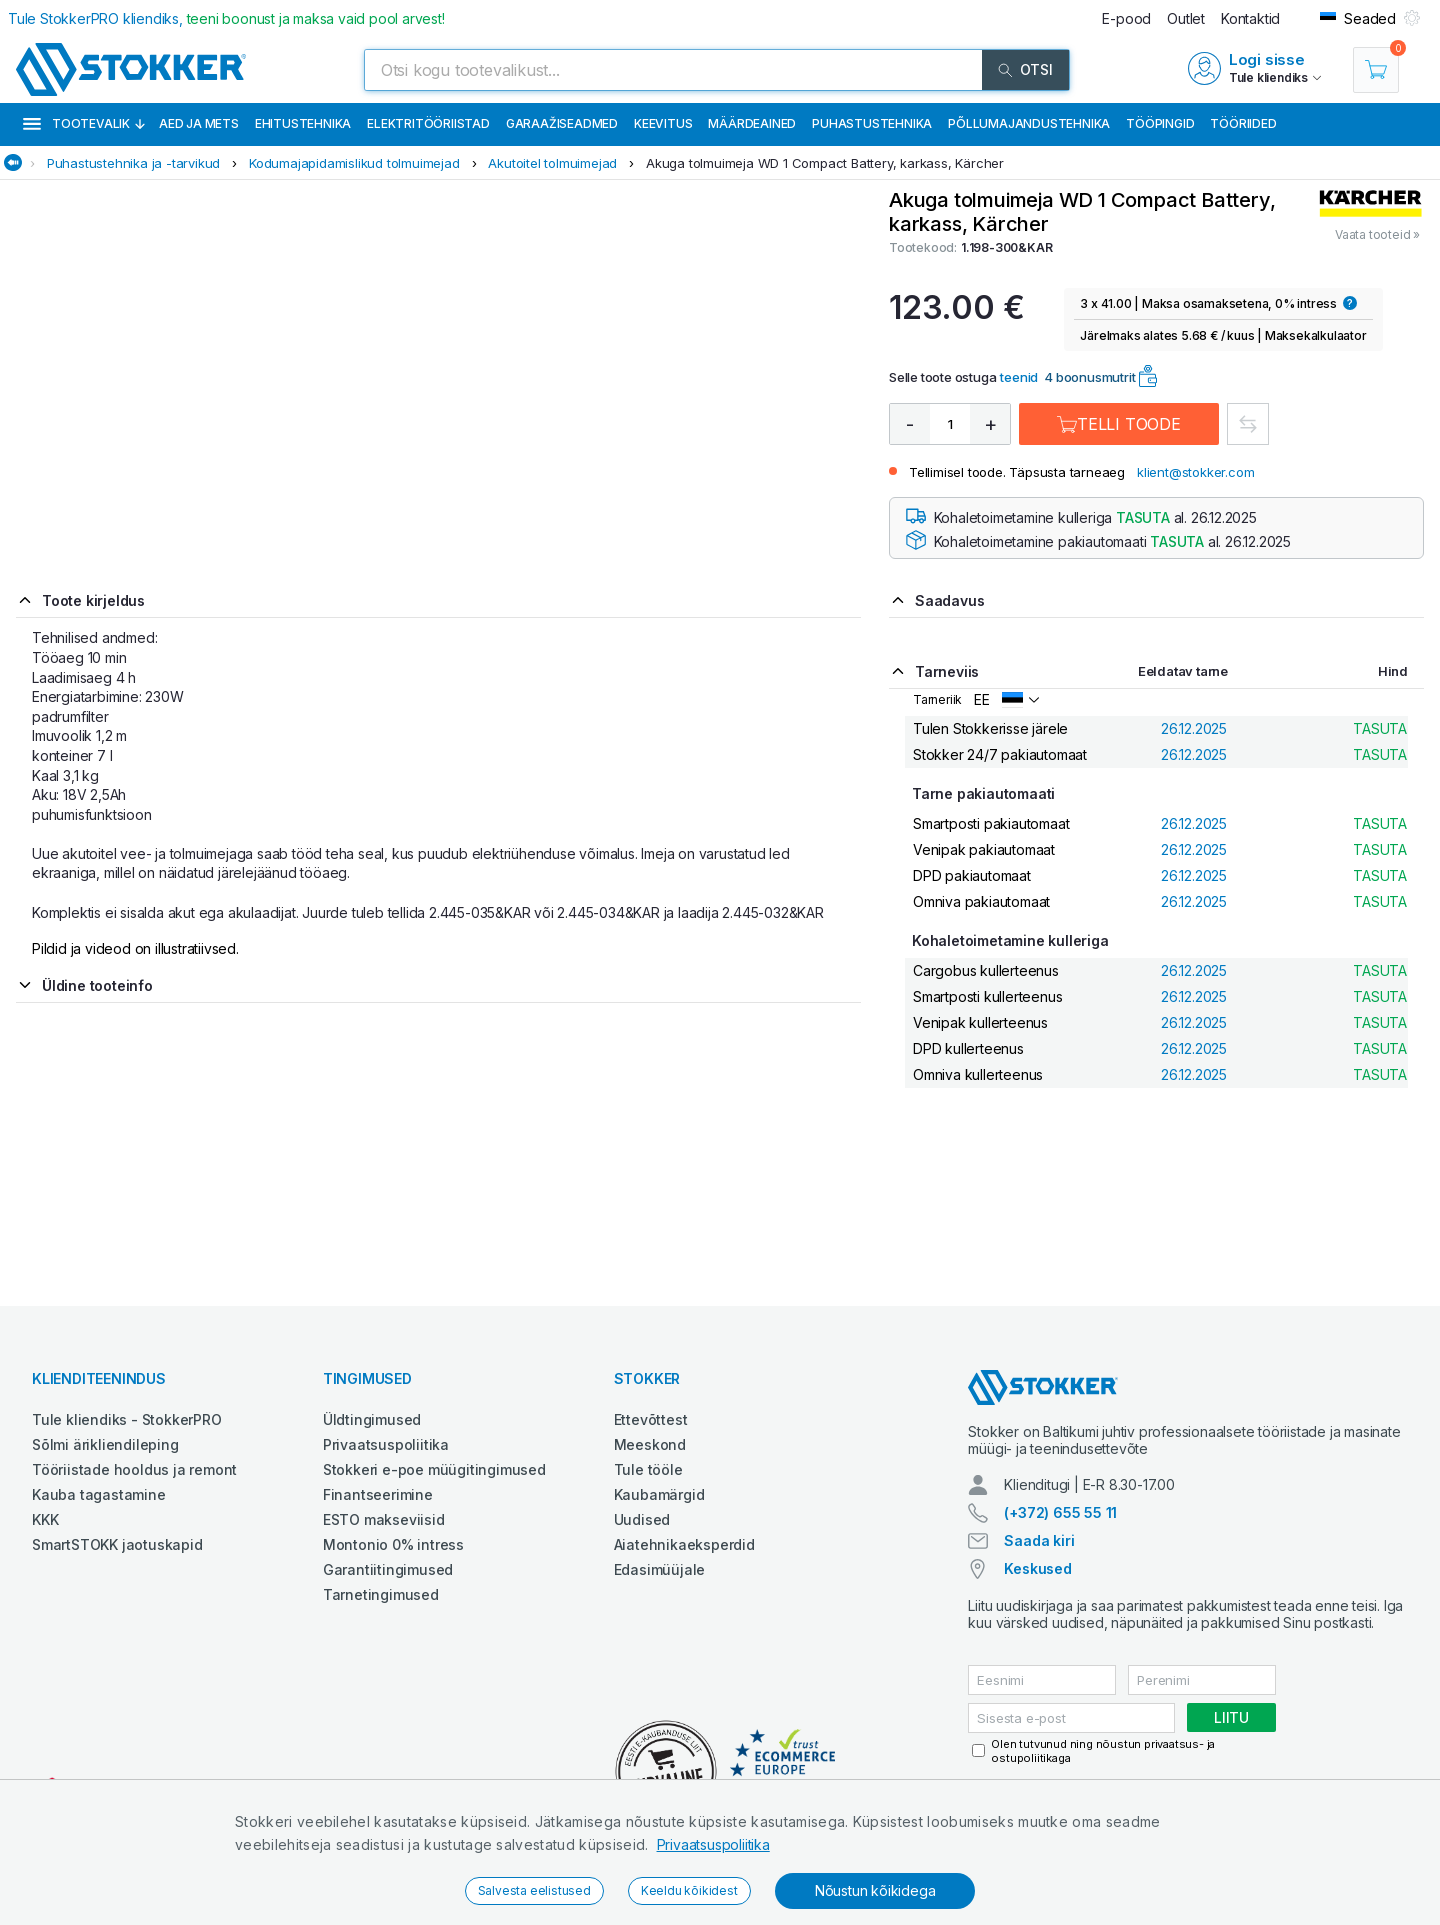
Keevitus (663, 123)
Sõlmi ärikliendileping (105, 1444)
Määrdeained (752, 123)
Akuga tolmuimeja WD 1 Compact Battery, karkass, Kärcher (825, 163)
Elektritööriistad (428, 123)
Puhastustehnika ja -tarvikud (133, 163)
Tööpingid (1160, 123)
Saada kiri (1039, 1540)
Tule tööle (648, 1469)
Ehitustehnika (303, 123)
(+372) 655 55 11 (1060, 1512)
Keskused (1037, 1568)
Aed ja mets (199, 123)
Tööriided (1243, 123)
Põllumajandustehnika (1029, 123)
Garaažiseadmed (562, 123)
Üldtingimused (372, 1419)
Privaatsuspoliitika (713, 1844)
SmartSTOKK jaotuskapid (117, 1544)
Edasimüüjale (660, 1569)
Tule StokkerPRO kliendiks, (226, 18)
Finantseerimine (378, 1494)
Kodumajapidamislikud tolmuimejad (354, 163)
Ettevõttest (651, 1419)
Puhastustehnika (872, 123)
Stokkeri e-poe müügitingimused (434, 1469)
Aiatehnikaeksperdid (684, 1544)
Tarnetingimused (381, 1594)
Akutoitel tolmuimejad (552, 163)
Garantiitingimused (388, 1569)
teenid (1019, 377)
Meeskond (650, 1444)
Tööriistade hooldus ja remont (134, 1469)
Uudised (642, 1519)
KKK (45, 1519)
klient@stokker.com (1195, 472)
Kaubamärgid (659, 1494)
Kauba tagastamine (99, 1494)
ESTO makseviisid (384, 1519)
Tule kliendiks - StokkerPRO (127, 1419)
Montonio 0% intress (393, 1544)
